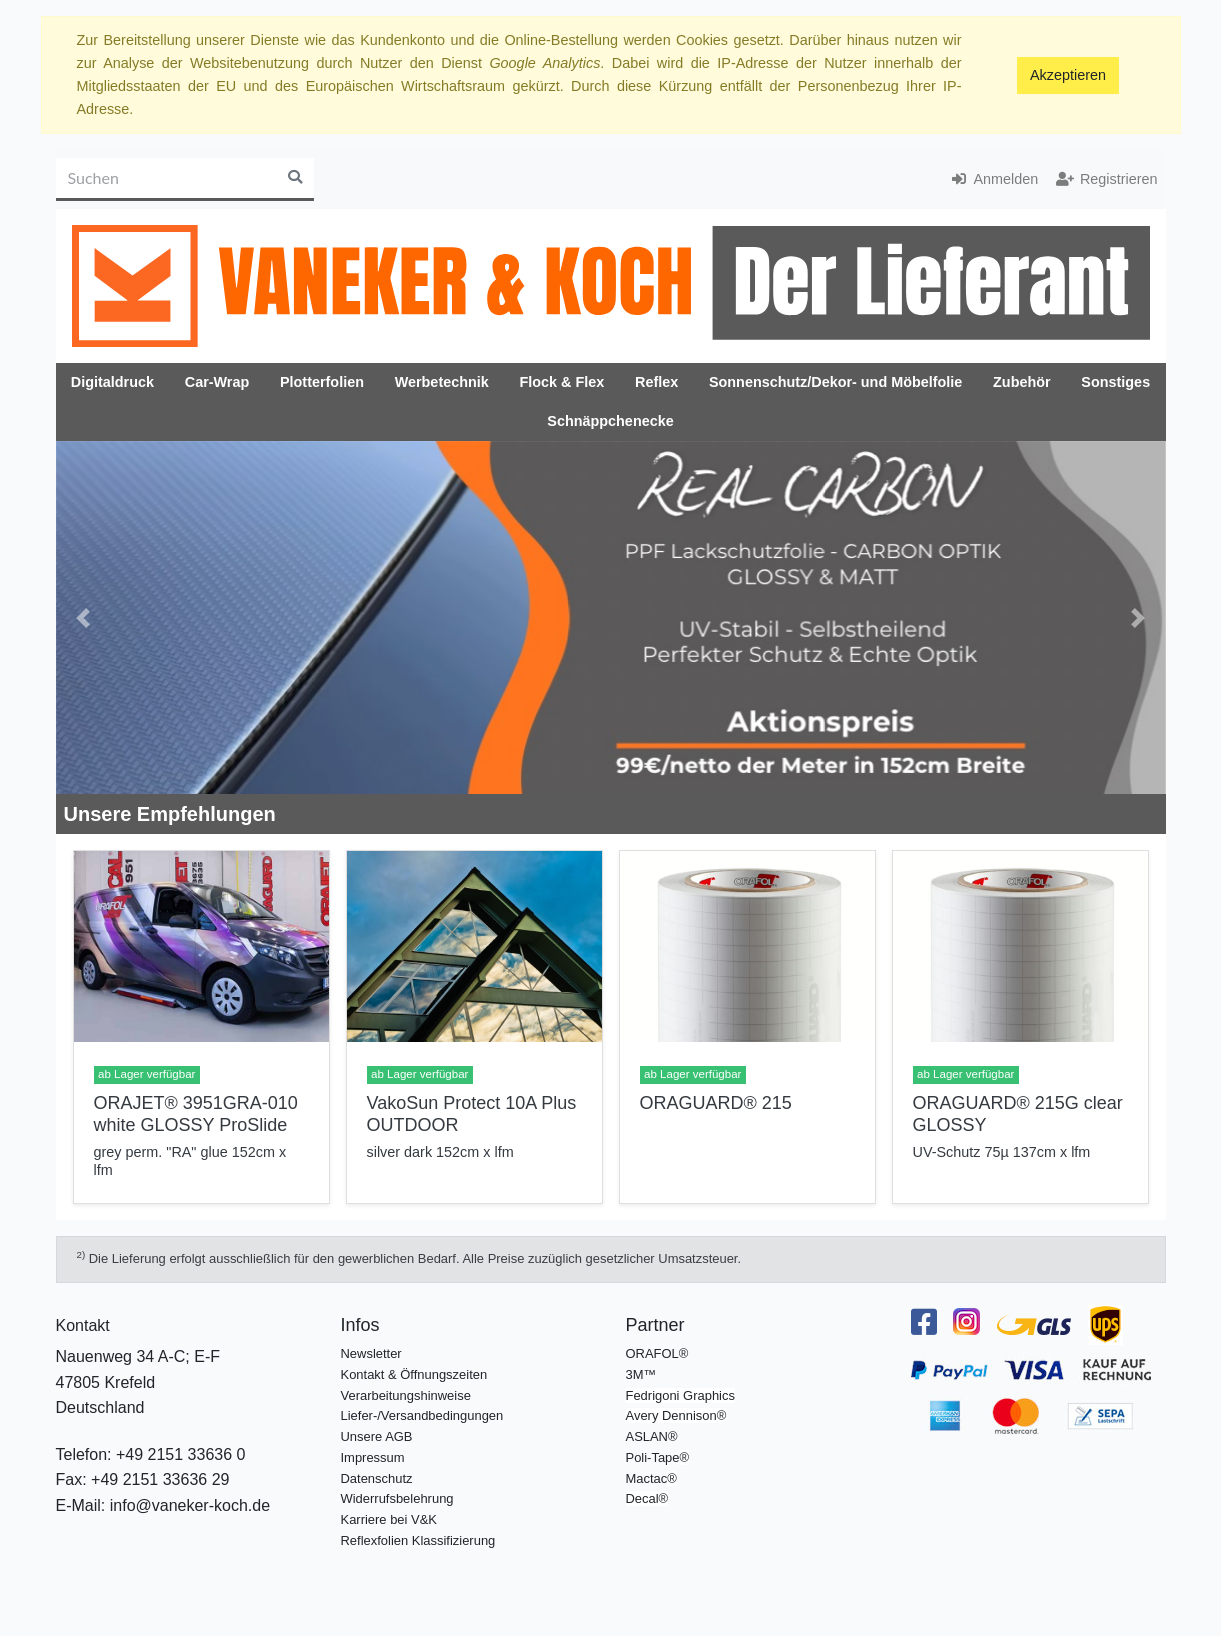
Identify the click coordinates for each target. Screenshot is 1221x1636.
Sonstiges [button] (1115, 382)
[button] (84, 617)
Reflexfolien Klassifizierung (418, 1540)
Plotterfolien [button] (322, 382)
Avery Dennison (671, 1415)
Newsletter (371, 1353)
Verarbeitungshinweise (406, 1395)
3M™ (641, 1374)
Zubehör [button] (1022, 382)
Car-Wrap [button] (217, 382)
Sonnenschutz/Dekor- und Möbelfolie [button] (835, 382)
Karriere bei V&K (389, 1519)
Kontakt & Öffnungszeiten (414, 1374)
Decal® (647, 1498)
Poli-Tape (653, 1457)
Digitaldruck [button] (112, 382)
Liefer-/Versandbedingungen (422, 1415)
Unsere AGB (377, 1436)
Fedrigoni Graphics (680, 1395)
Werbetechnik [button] (442, 382)
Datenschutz (377, 1478)
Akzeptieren (1068, 75)
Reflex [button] (656, 382)
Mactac (647, 1478)
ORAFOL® (657, 1353)
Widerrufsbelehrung (397, 1498)
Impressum (373, 1457)
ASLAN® (652, 1436)
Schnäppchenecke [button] (610, 421)
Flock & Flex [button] (561, 382)
